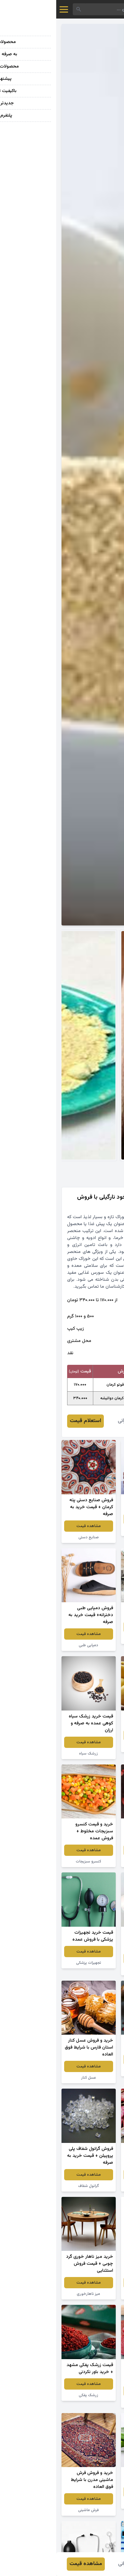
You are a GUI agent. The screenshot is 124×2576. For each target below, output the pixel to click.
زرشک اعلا (91, 2071)
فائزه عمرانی (74, 1421)
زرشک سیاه (32, 1754)
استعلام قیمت (29, 1421)
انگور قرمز (92, 1530)
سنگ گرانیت (91, 1638)
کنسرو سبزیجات (32, 1861)
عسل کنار (32, 2078)
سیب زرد (91, 1747)
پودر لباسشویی (91, 2294)
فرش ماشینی (32, 2510)
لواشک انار (92, 2402)
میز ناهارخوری (32, 2294)
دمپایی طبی (32, 1645)
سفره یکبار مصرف (91, 1970)
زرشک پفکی (32, 2395)
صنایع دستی (32, 1537)
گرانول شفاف (32, 2186)
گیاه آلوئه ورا (91, 2503)
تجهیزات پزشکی (32, 1963)
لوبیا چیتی (92, 2186)
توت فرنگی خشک (91, 1861)
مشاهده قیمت (91, 1519)
